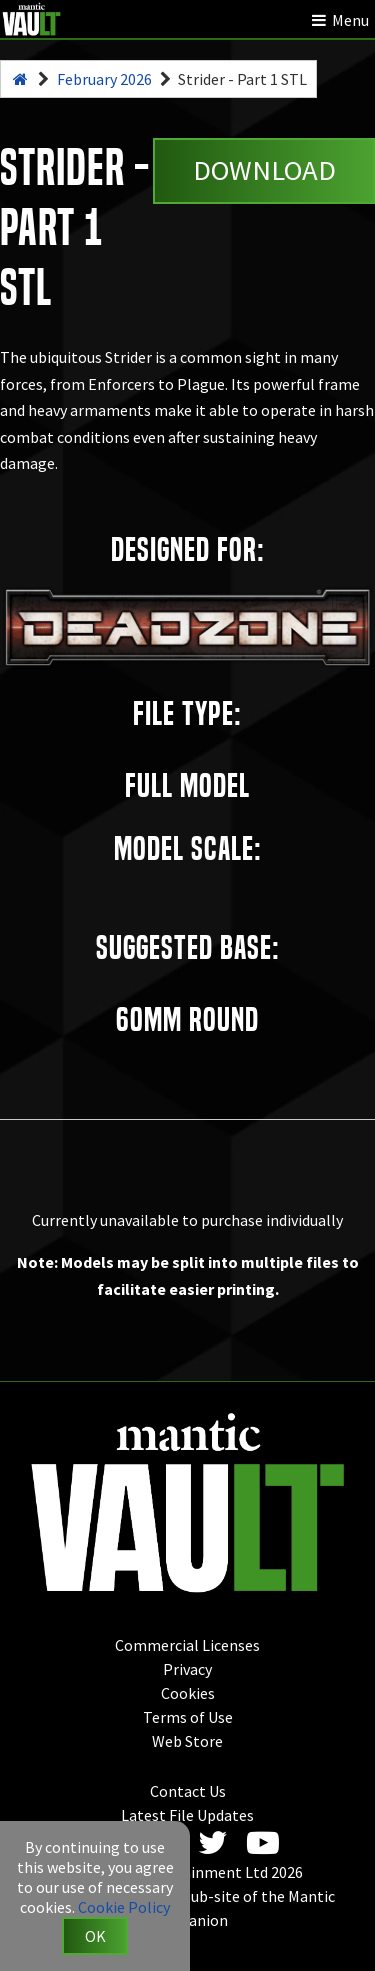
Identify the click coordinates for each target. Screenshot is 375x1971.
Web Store (187, 1741)
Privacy (187, 1669)
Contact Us (188, 1791)
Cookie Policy (124, 1907)
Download (264, 170)
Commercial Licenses (187, 1645)
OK (95, 1936)
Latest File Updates (187, 1815)
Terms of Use (188, 1717)
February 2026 (104, 79)
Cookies (188, 1693)
